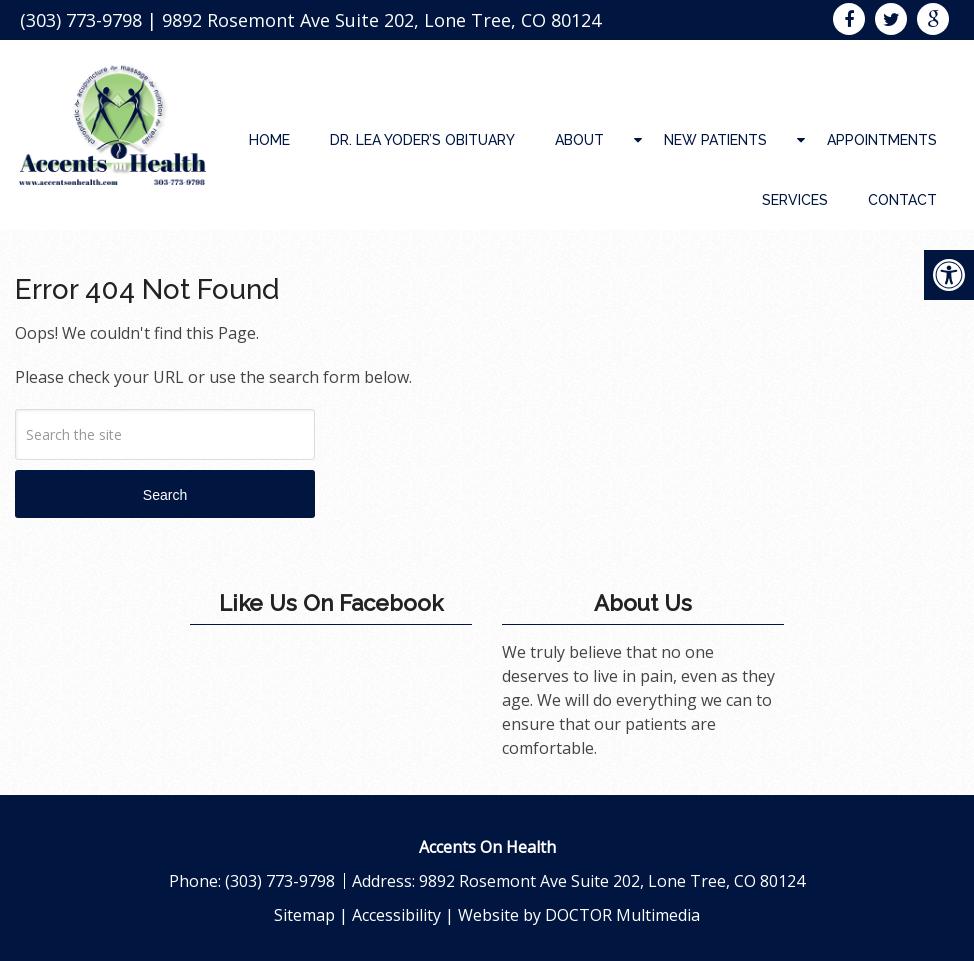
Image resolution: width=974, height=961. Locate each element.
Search (165, 495)
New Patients (715, 140)
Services (795, 200)
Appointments (882, 140)
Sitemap (304, 915)
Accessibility (396, 915)
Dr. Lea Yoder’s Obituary (422, 140)
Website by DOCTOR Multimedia (579, 915)
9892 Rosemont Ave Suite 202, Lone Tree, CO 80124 (381, 20)
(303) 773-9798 (81, 20)
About (579, 140)
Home (269, 140)
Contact (902, 200)
